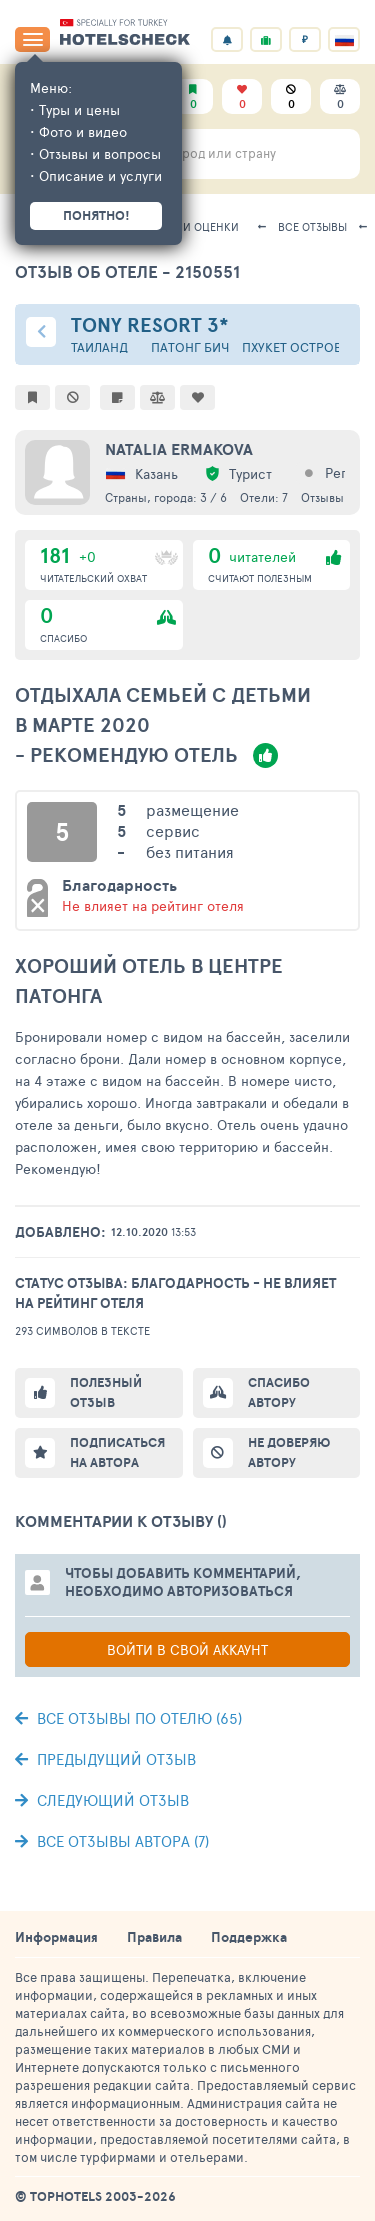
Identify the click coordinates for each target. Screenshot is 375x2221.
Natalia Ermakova (179, 449)
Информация (56, 1937)
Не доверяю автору (289, 1452)
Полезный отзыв (106, 1392)
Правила (154, 1937)
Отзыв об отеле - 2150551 (127, 271)
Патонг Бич (190, 347)
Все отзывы (312, 226)
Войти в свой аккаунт (187, 1649)
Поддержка (249, 1937)
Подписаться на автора (117, 1452)
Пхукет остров (292, 347)
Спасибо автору (279, 1392)
